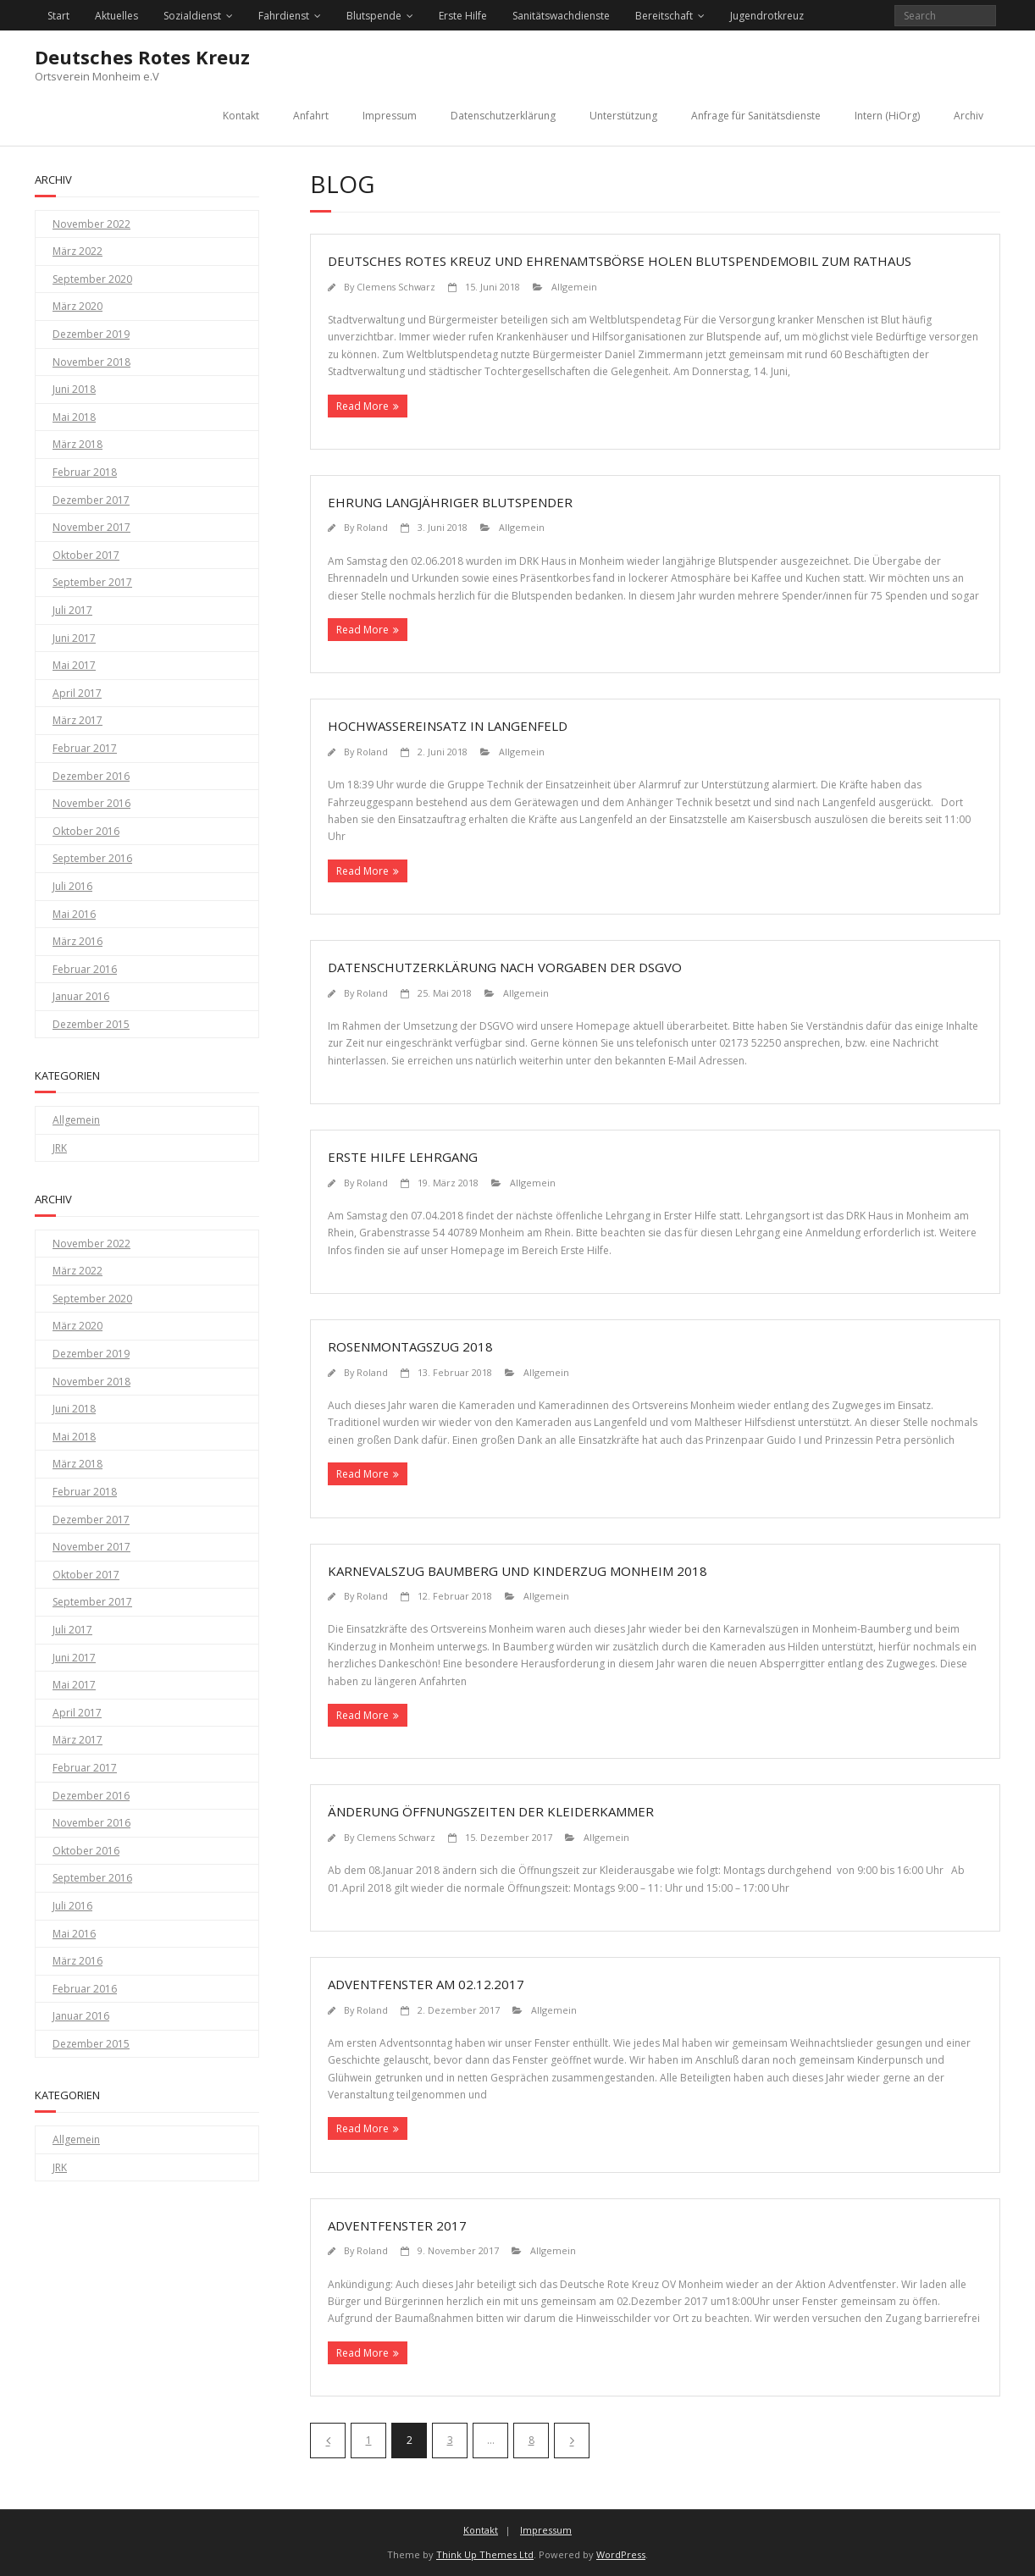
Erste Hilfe (463, 15)
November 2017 (91, 527)
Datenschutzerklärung (503, 115)
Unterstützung (623, 115)
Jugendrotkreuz (767, 15)
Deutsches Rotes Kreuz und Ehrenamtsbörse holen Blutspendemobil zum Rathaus (619, 260)
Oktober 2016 (86, 831)
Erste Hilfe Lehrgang (403, 1156)
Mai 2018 (74, 417)
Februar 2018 (85, 472)
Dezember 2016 (91, 776)
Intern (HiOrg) (887, 115)
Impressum (390, 115)
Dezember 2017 (91, 500)
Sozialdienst (192, 15)
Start (58, 15)
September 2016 (92, 858)
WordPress (620, 2554)
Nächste (571, 2440)
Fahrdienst (283, 15)
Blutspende (373, 15)
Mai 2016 (74, 914)
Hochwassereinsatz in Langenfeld (447, 725)
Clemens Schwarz (396, 286)
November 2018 (91, 362)
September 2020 (92, 279)
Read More (362, 406)
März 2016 (77, 941)
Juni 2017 (74, 638)
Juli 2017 (72, 610)
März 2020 (77, 306)
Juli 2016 (72, 886)
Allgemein (574, 286)
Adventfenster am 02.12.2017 (426, 1984)
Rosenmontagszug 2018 (410, 1346)
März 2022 (77, 251)
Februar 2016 (85, 969)
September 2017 (92, 582)
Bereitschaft (664, 15)
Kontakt (241, 115)
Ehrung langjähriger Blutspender (450, 502)
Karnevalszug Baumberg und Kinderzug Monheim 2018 (517, 1570)
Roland (372, 527)
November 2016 (91, 803)
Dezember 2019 (91, 334)
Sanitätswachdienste (561, 15)
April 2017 (77, 693)
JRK (60, 1148)
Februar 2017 (85, 748)
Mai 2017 (74, 665)
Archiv (968, 115)
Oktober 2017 (86, 555)
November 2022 (91, 224)
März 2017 (77, 720)
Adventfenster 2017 (397, 2225)
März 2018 (77, 444)
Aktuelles (116, 15)
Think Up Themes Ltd (485, 2554)
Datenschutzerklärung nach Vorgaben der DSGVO (505, 967)
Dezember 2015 (91, 1024)
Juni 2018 (74, 389)
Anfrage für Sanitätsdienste (756, 115)
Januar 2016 (81, 996)
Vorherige (328, 2440)
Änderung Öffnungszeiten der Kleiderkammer (491, 1811)
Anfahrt (311, 115)
